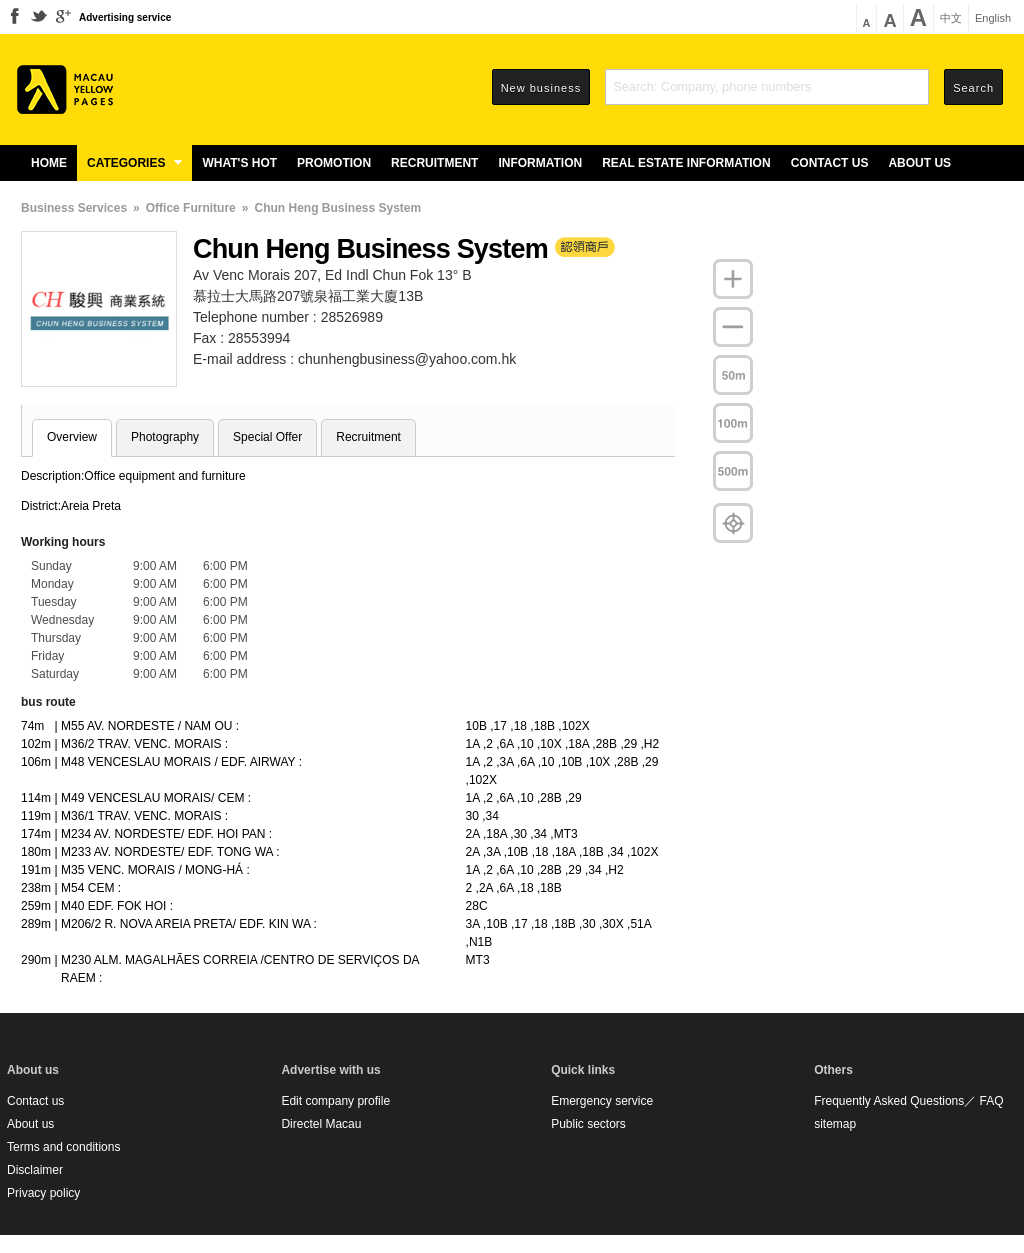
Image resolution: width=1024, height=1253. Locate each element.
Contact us (830, 163)
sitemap (835, 1124)
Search (973, 88)
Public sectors (588, 1124)
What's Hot (239, 163)
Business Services (74, 208)
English (993, 18)
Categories (134, 163)
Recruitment (434, 163)
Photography (165, 437)
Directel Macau (321, 1124)
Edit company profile (335, 1101)
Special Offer (267, 437)
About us (919, 163)
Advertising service (125, 17)
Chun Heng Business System (337, 208)
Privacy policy (43, 1193)
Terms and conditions (63, 1147)
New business (541, 88)
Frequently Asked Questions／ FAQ (908, 1101)
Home (49, 163)
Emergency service (602, 1101)
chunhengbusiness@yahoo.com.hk (407, 359)
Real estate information (686, 163)
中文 (951, 18)
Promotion (334, 163)
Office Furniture (191, 208)
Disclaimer (35, 1170)
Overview (72, 437)
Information (540, 163)
